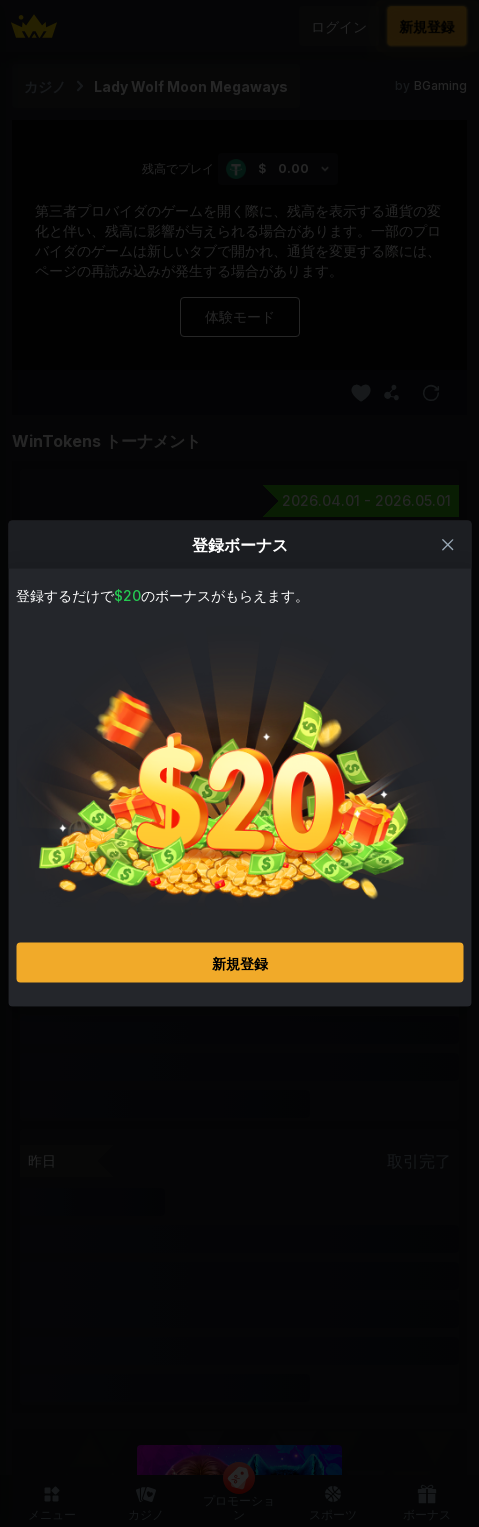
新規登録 (240, 962)
